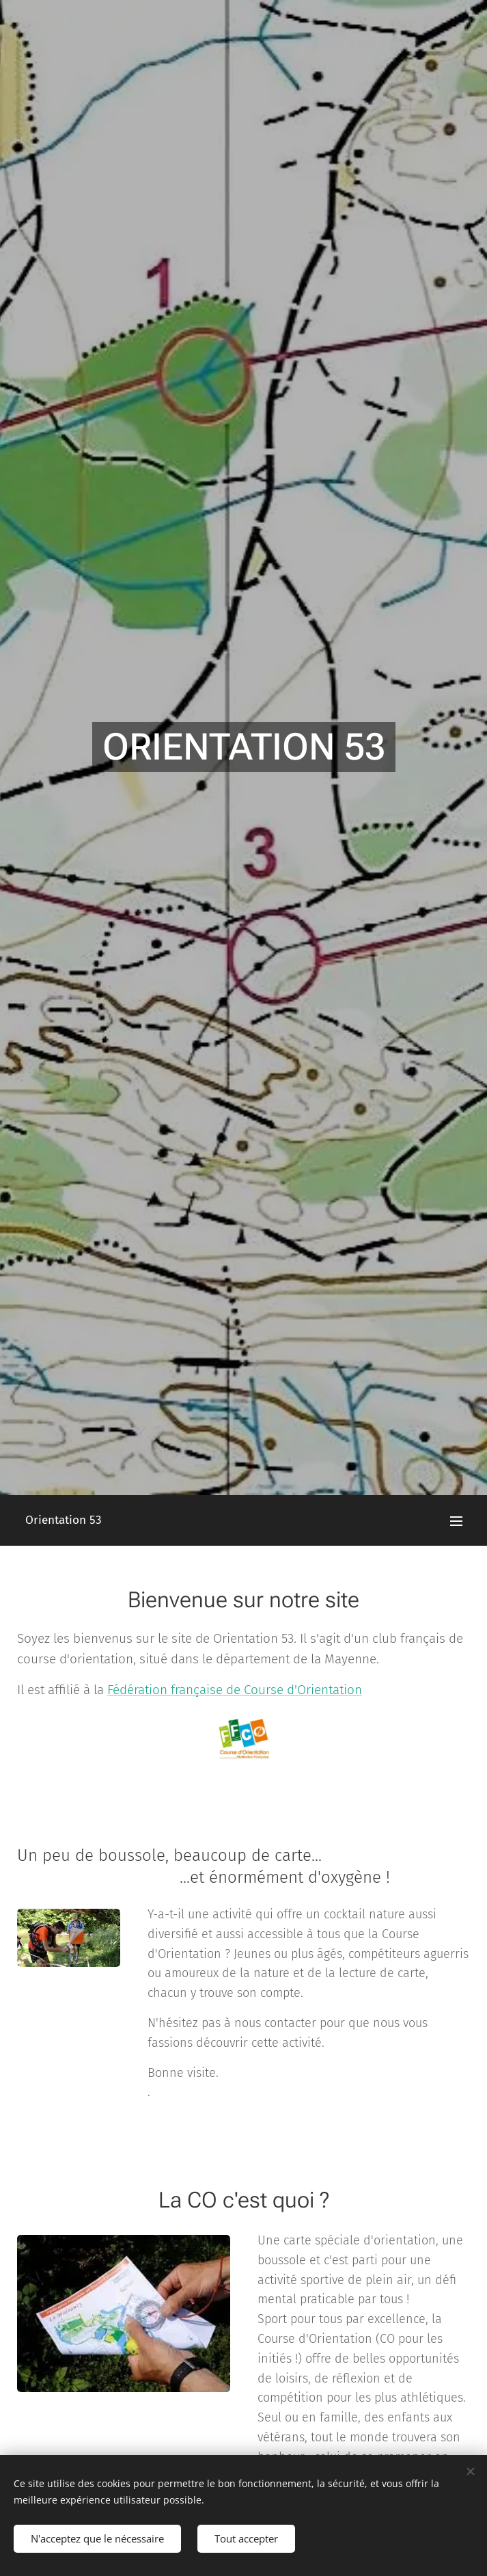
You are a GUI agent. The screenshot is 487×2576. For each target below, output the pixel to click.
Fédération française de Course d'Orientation (234, 1690)
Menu (456, 1521)
